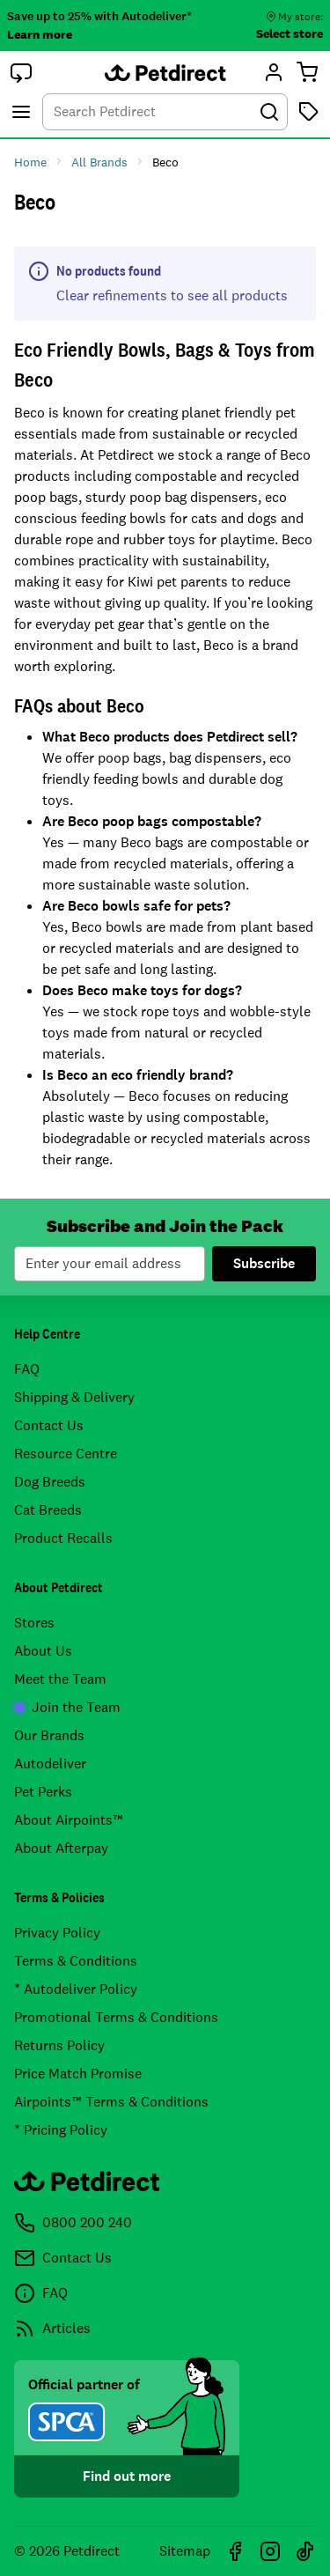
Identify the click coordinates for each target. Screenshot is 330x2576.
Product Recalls (63, 1538)
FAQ (27, 1369)
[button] (21, 72)
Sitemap (184, 2551)
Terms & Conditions (75, 1961)
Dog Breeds (49, 1482)
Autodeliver (50, 1763)
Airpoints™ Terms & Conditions (111, 2102)
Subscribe (264, 1263)
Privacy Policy (57, 1932)
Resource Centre (65, 1453)
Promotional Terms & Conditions (116, 2017)
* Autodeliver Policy (75, 1989)
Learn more (39, 34)
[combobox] (165, 111)
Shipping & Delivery (74, 1397)
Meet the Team (60, 1679)
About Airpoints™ (68, 1820)
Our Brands (49, 1735)
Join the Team (67, 1707)
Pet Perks (43, 1792)
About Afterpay (61, 1848)
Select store (289, 33)
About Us (43, 1651)
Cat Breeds (48, 1510)
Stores (34, 1622)
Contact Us (49, 1425)
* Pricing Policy (60, 2130)
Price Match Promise (78, 2073)
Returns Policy (59, 2045)
